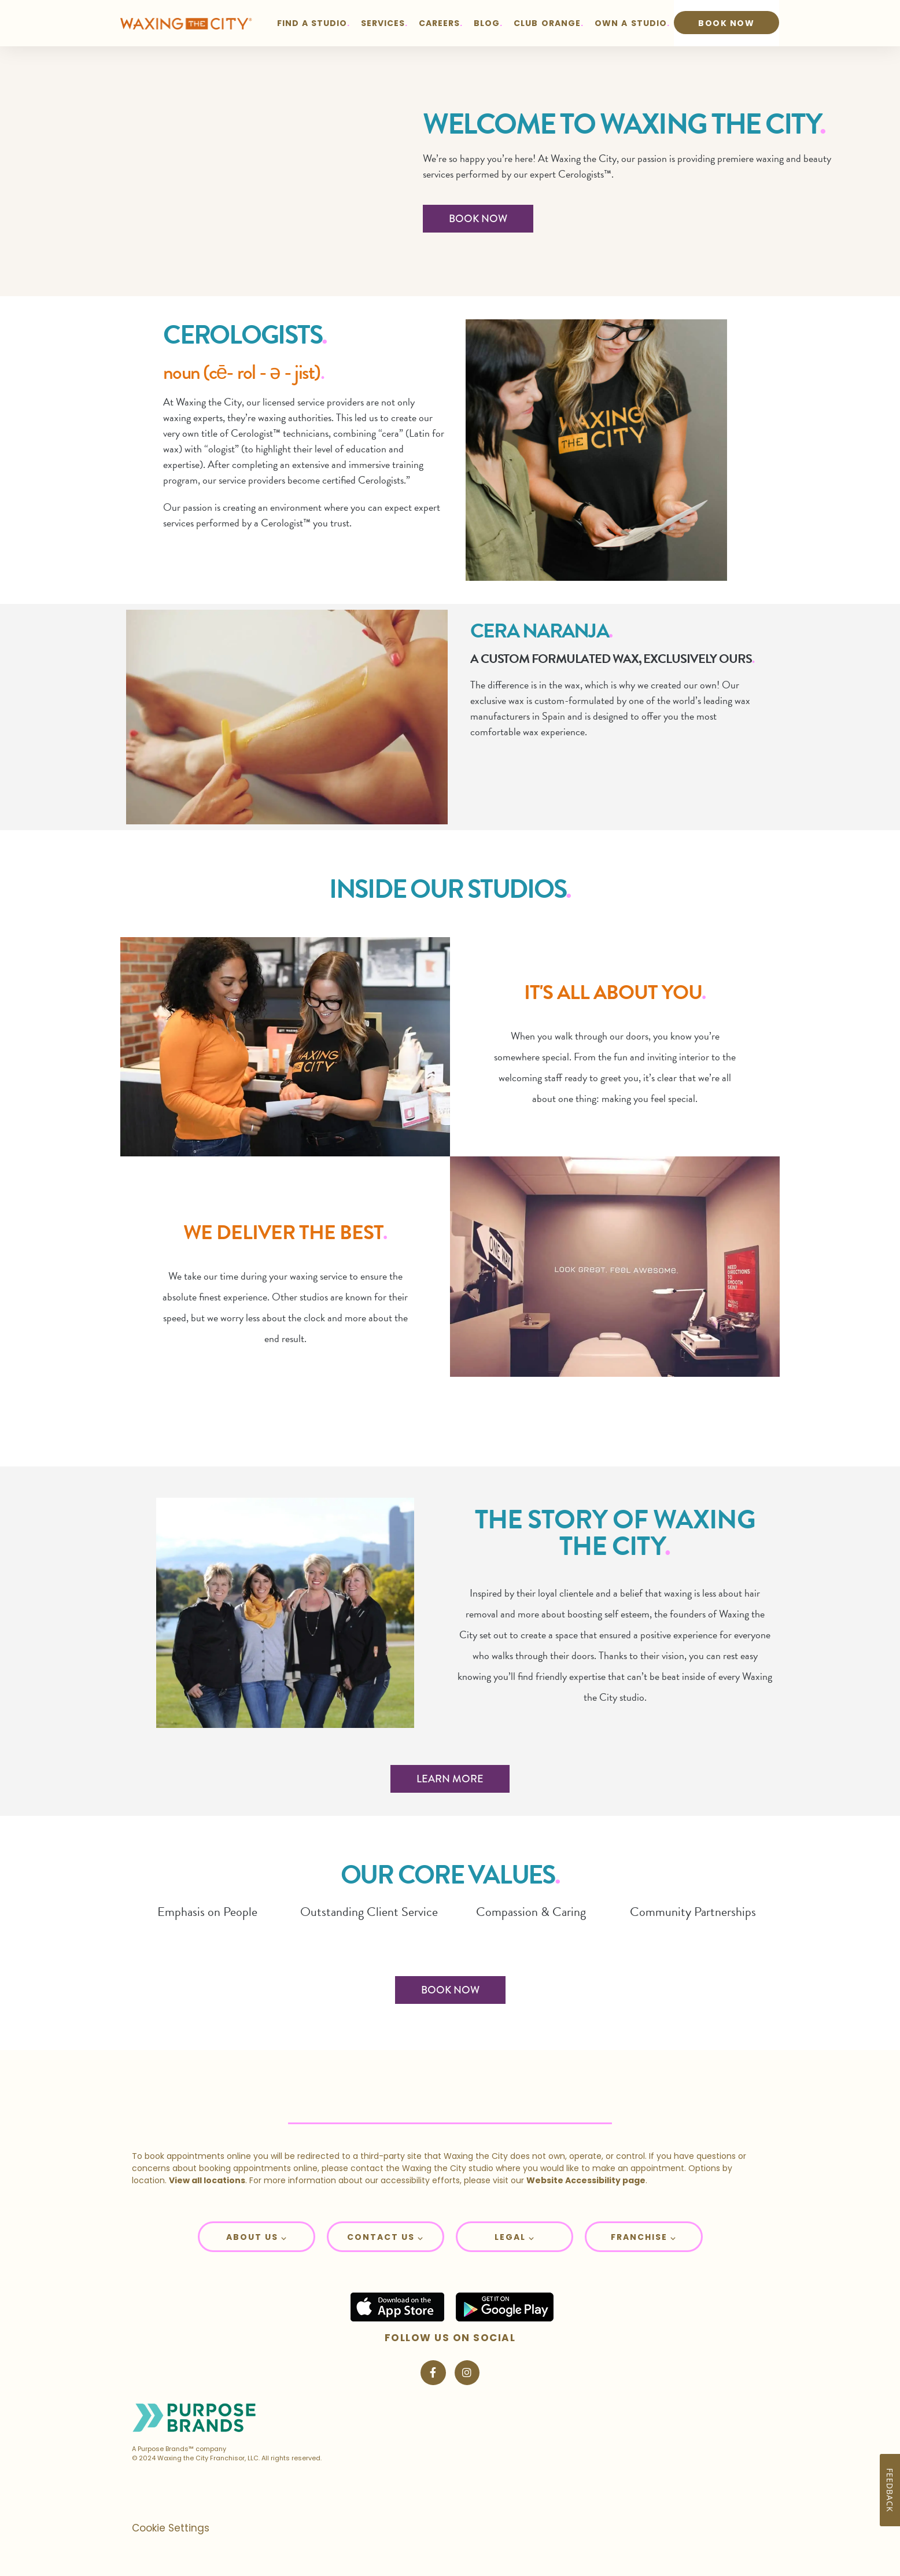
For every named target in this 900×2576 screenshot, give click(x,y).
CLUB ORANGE (547, 23)
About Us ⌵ (256, 2237)
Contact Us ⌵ (385, 2237)
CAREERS (439, 23)
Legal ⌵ (514, 2237)
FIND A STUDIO (312, 23)
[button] (256, 2236)
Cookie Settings (170, 2528)
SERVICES (383, 23)
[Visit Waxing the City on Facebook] (433, 2372)
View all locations (207, 2180)
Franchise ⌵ (643, 2237)
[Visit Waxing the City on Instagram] (467, 2372)
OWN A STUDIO (631, 23)
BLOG (487, 23)
